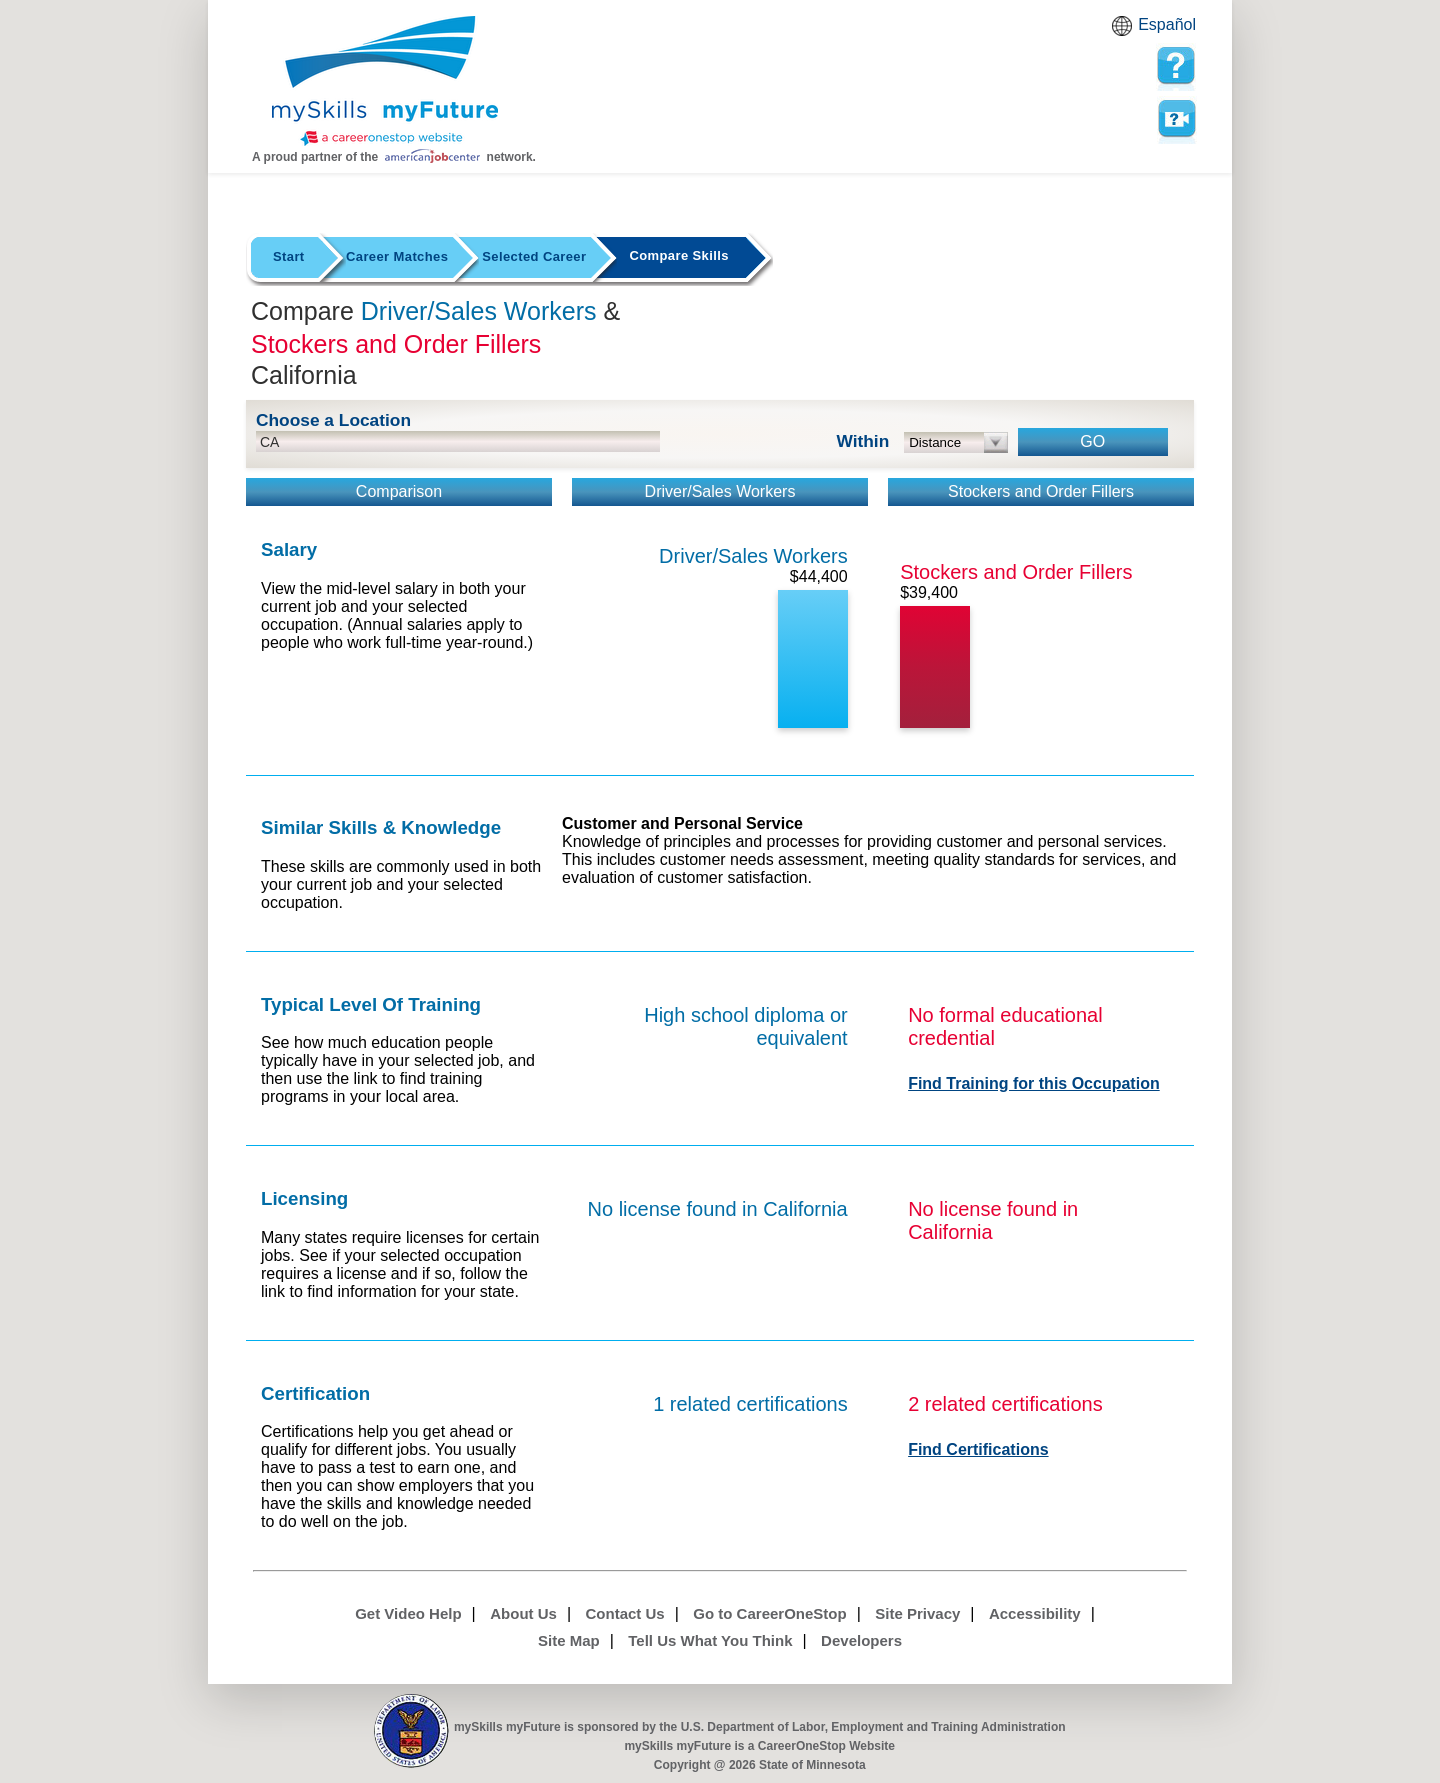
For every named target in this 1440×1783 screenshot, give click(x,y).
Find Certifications (978, 1449)
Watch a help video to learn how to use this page (1176, 119)
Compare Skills (678, 255)
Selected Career (534, 256)
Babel (1125, 32)
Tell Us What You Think (710, 1640)
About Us (523, 1613)
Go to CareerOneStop (769, 1613)
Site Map (569, 1640)
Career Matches (397, 256)
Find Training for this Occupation (1034, 1083)
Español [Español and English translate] (1167, 24)
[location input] (458, 441)
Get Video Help (408, 1613)
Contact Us (625, 1613)
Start (289, 256)
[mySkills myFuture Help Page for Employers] (1176, 66)
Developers (861, 1640)
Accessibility (1035, 1613)
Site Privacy (917, 1613)
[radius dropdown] (956, 442)
